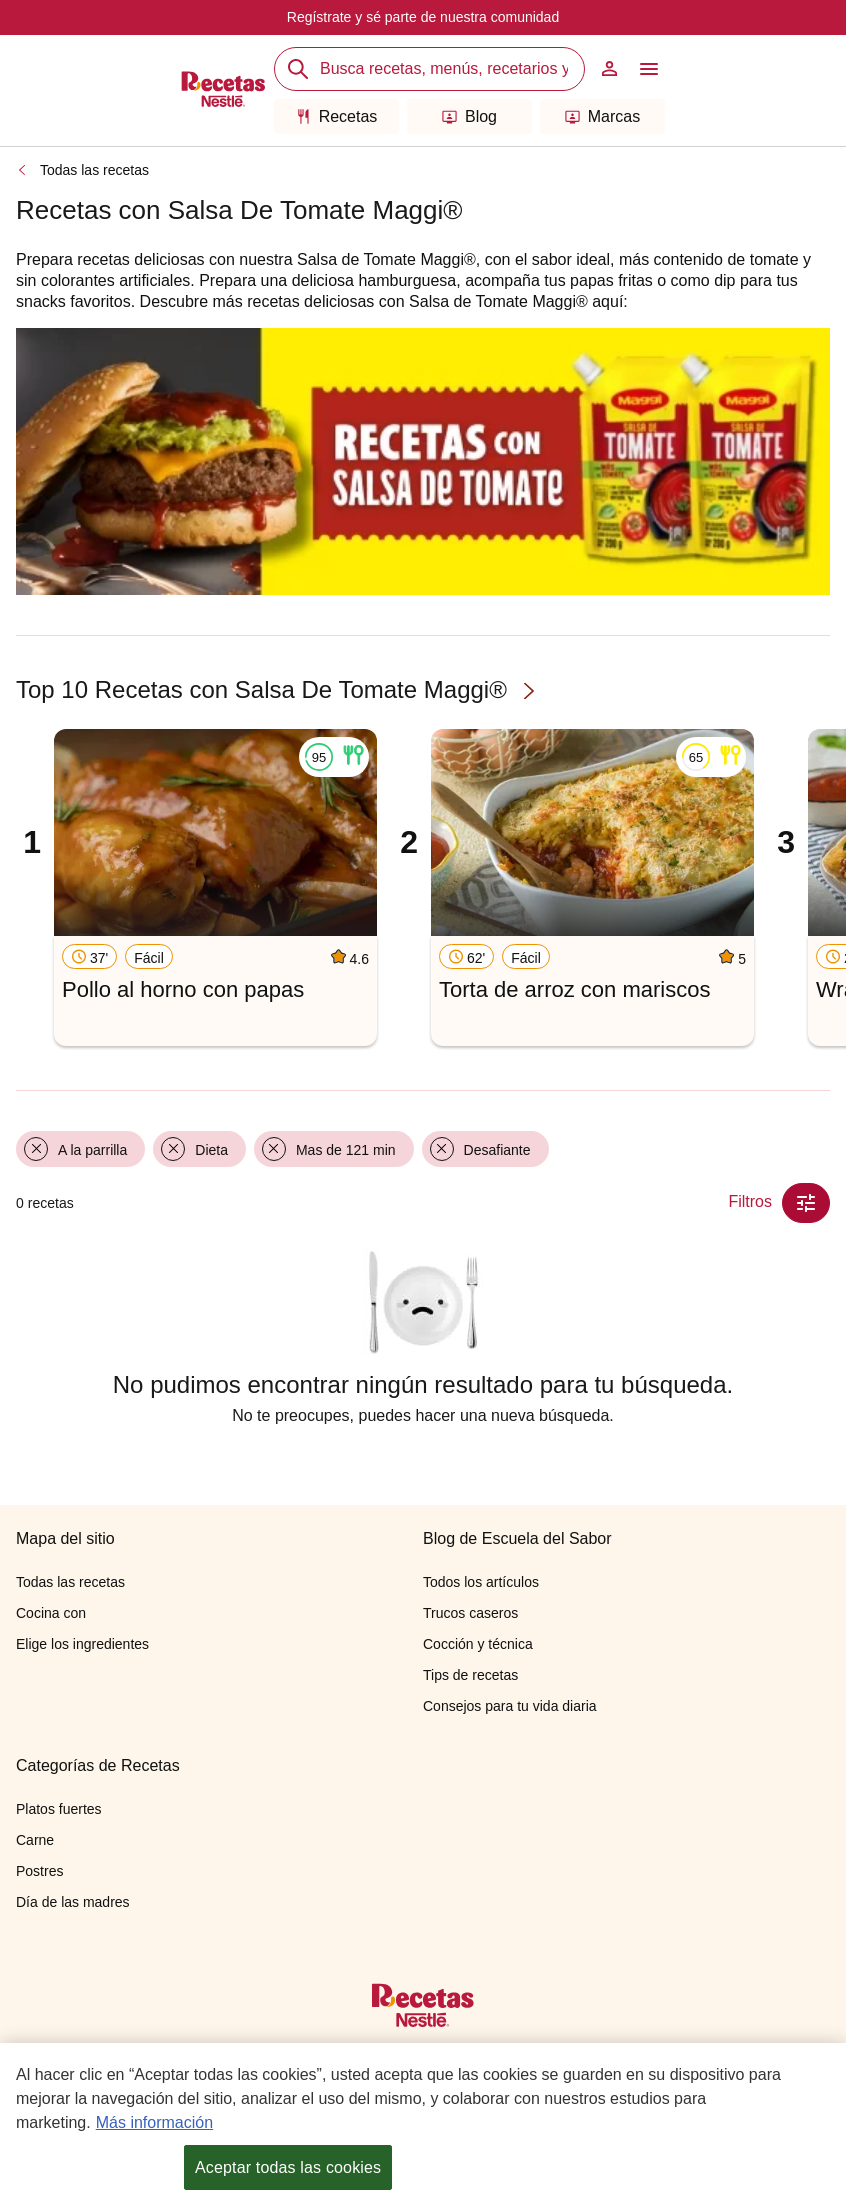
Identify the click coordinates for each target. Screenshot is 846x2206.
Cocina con (51, 1613)
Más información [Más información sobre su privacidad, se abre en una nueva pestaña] (154, 2122)
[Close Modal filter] (806, 1203)
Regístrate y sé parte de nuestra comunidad (423, 17)
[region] (423, 2124)
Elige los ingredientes (82, 1644)
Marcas (602, 116)
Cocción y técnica (478, 1644)
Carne (35, 1840)
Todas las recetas (94, 170)
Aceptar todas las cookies (288, 2167)
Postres (39, 1871)
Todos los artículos (481, 1582)
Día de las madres (73, 1902)
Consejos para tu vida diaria (510, 1706)
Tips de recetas (470, 1675)
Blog (469, 116)
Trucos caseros (470, 1613)
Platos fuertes (59, 1809)
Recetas (337, 116)
